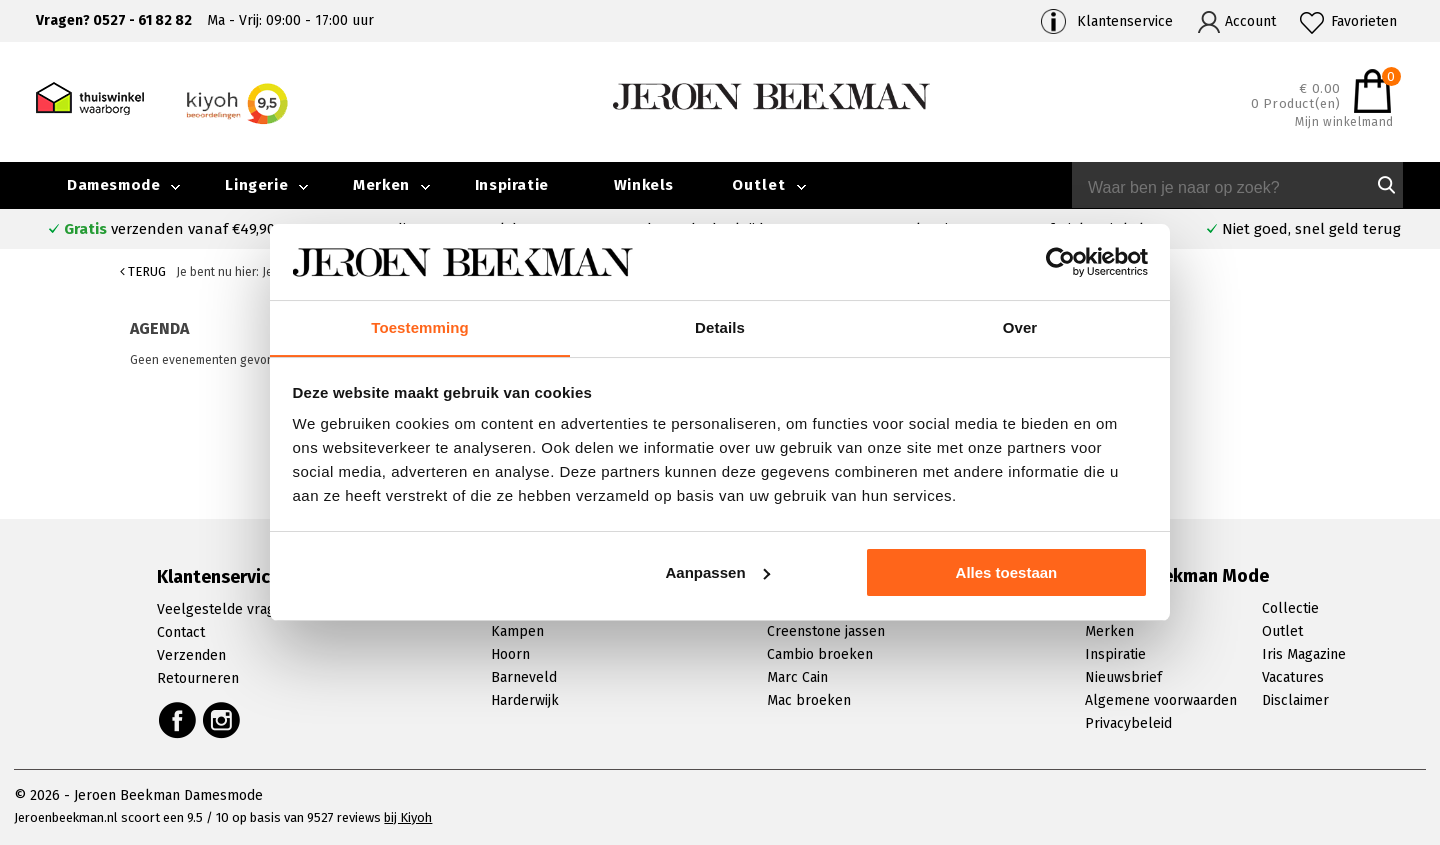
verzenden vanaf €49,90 (169, 229)
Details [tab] (720, 327)
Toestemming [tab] (420, 327)
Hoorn (510, 654)
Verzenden (191, 655)
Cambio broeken (820, 654)
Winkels (644, 185)
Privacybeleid (1128, 723)
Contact (181, 632)
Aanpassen (718, 572)
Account (1250, 21)
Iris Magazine (1304, 654)
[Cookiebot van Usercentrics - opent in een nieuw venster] (1060, 262)
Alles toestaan (1007, 572)
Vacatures (1293, 677)
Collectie (1290, 608)
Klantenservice (1125, 21)
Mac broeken (809, 700)
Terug (143, 271)
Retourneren (198, 678)
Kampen (517, 631)
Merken (381, 185)
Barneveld (524, 677)
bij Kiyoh (408, 817)
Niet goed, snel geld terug (1311, 229)
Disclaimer (1295, 700)
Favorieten (1364, 21)
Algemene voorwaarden (1161, 700)
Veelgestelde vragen (224, 609)
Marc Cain (797, 677)
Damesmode (113, 185)
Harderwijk (525, 700)
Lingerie (256, 185)
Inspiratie (512, 185)
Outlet (759, 185)
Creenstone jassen (826, 631)
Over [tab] (1020, 327)
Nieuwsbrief (1123, 677)
